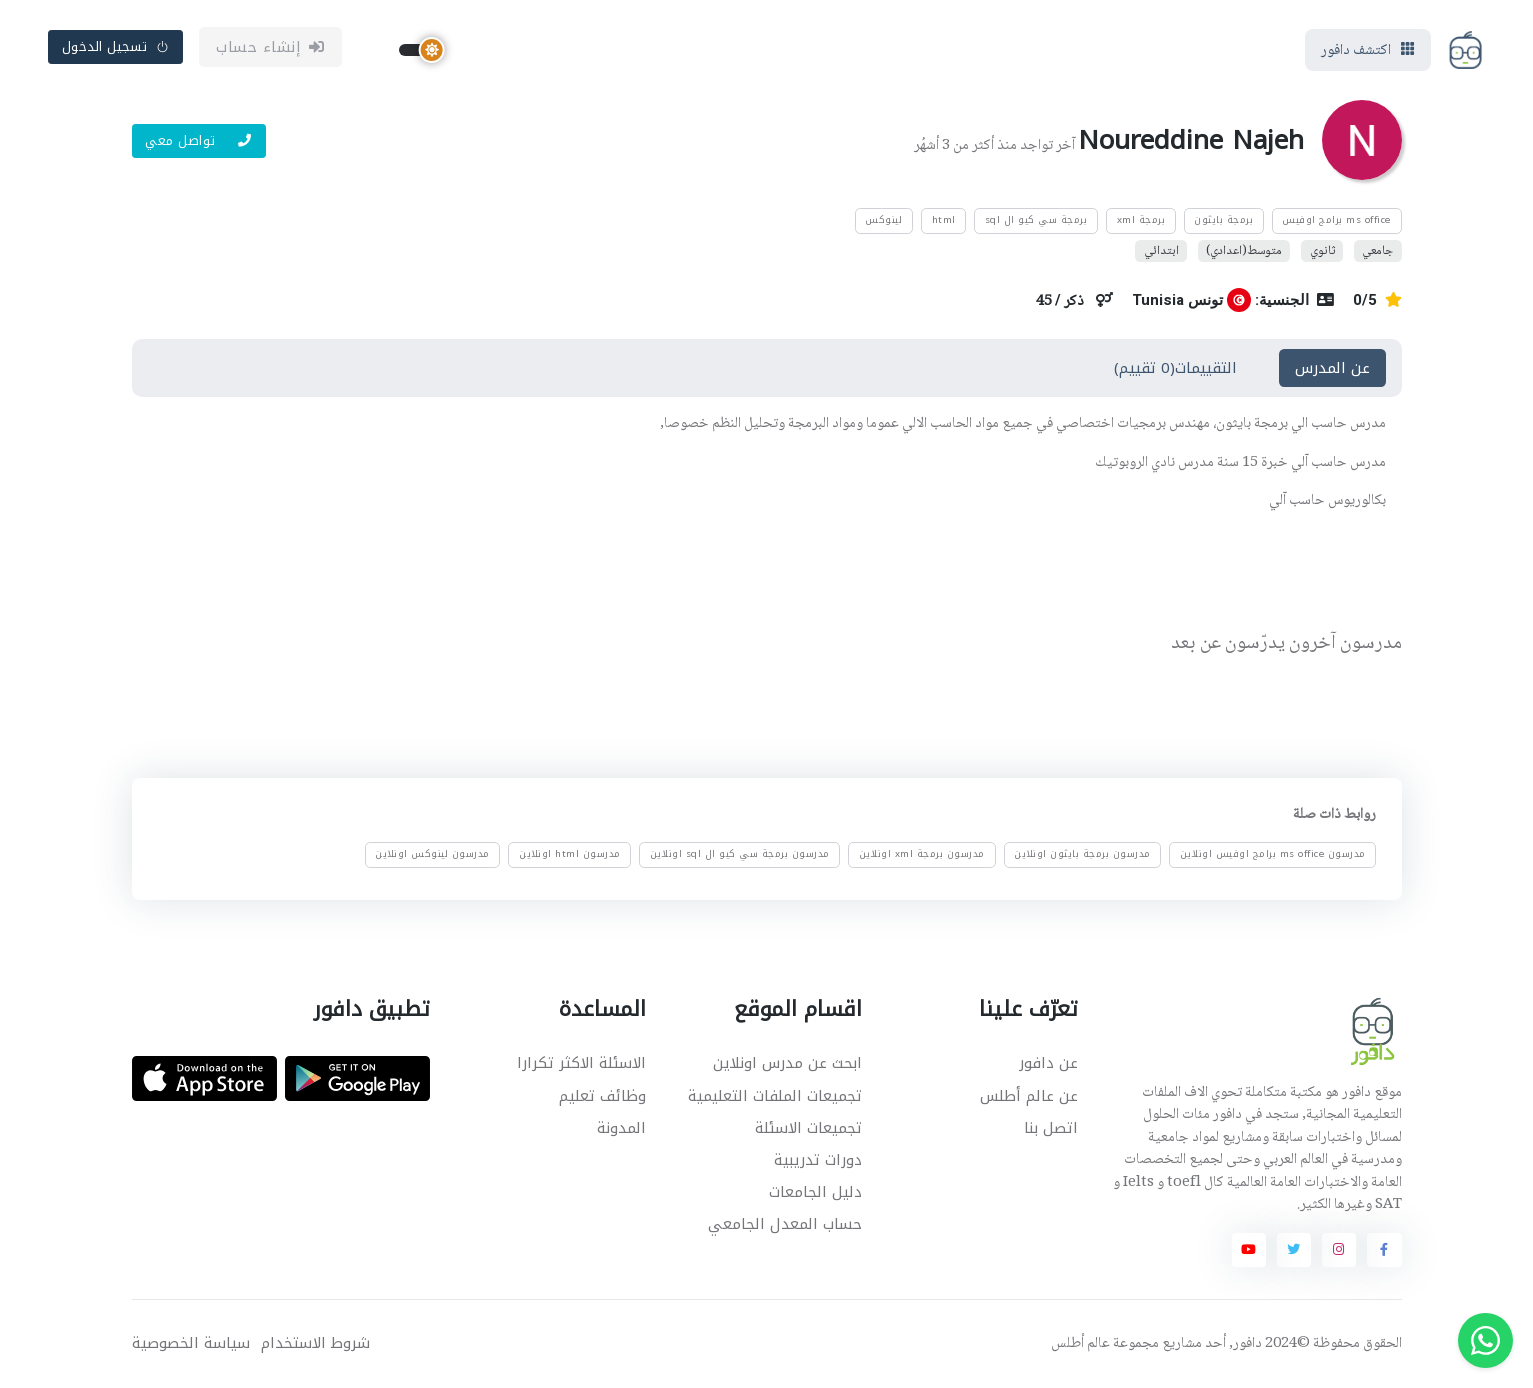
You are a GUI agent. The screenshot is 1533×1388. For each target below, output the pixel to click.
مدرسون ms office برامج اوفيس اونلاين (1272, 854)
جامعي (1377, 250)
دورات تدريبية (818, 1160)
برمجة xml (1141, 220)
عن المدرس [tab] (1332, 368)
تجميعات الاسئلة (808, 1128)
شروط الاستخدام (315, 1343)
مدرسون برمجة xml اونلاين (921, 854)
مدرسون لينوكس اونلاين (432, 854)
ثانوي (1322, 250)
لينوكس (883, 220)
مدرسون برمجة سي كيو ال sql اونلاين (739, 854)
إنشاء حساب (270, 47)
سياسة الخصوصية (191, 1343)
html (944, 220)
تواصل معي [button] (198, 140)
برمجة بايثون (1223, 220)
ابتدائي (1161, 250)
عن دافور (1048, 1063)
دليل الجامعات (815, 1192)
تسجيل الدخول (116, 46)
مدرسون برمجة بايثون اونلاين (1082, 854)
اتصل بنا (1051, 1128)
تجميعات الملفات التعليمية (775, 1096)
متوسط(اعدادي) (1244, 250)
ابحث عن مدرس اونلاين (787, 1063)
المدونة (621, 1128)
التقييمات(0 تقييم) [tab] (1175, 368)
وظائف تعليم (602, 1096)
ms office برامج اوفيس (1336, 220)
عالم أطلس (1080, 1344)
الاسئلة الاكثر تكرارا (581, 1063)
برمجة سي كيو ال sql (1036, 220)
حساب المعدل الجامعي (785, 1224)
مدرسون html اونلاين (570, 854)
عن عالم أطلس (1029, 1096)
